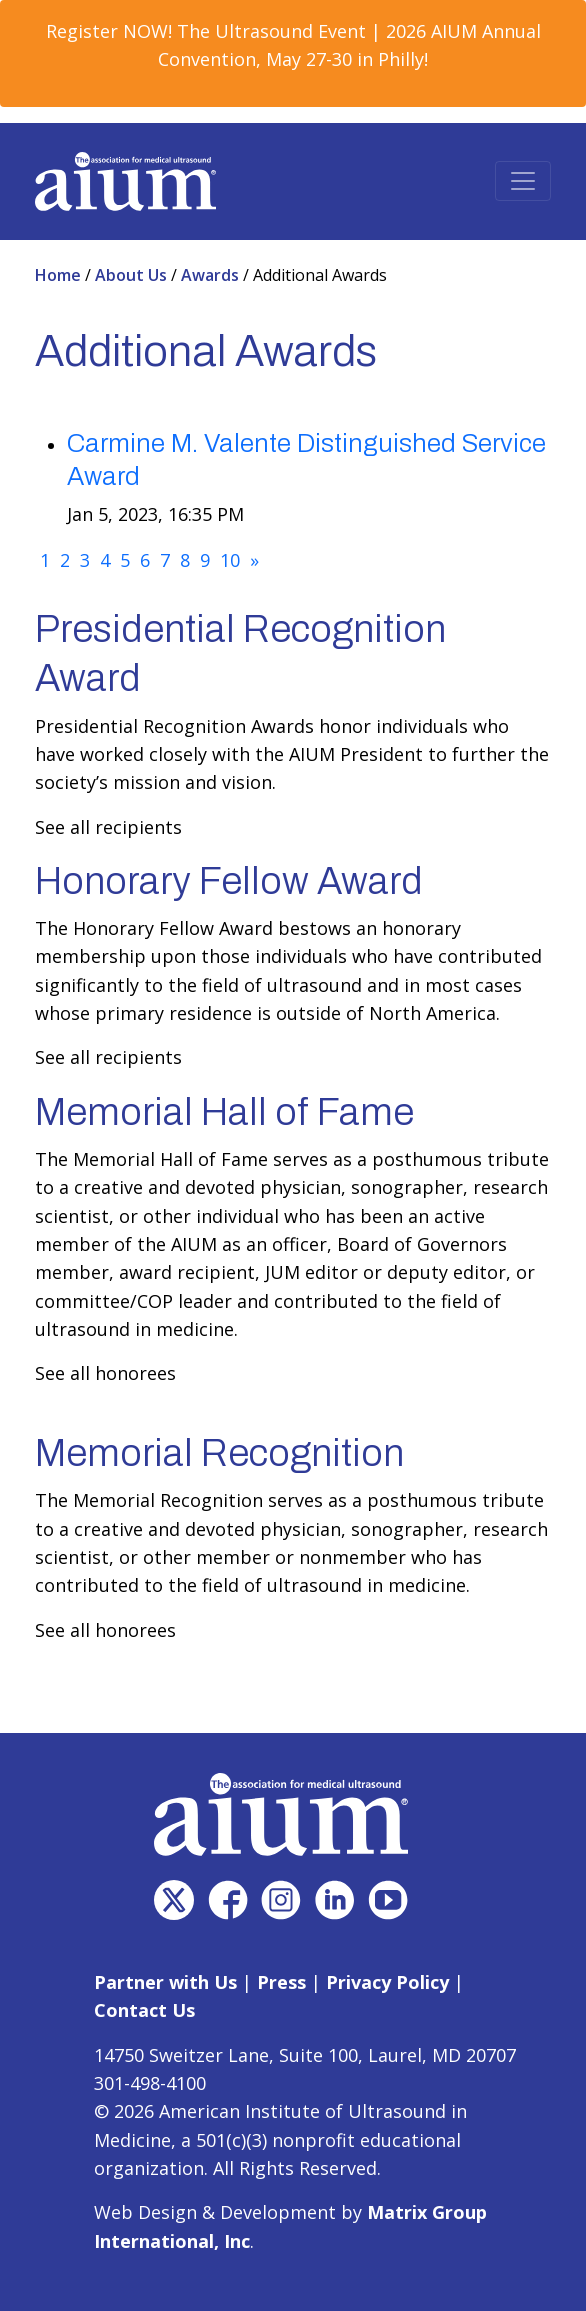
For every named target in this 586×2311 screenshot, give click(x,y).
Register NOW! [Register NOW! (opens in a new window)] (109, 31)
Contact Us (144, 2010)
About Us (133, 275)
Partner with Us (165, 1982)
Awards (212, 275)
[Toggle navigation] (523, 181)
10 (230, 560)
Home (60, 275)
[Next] (254, 560)
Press (281, 1982)
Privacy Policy (387, 1982)
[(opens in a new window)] (174, 1900)
